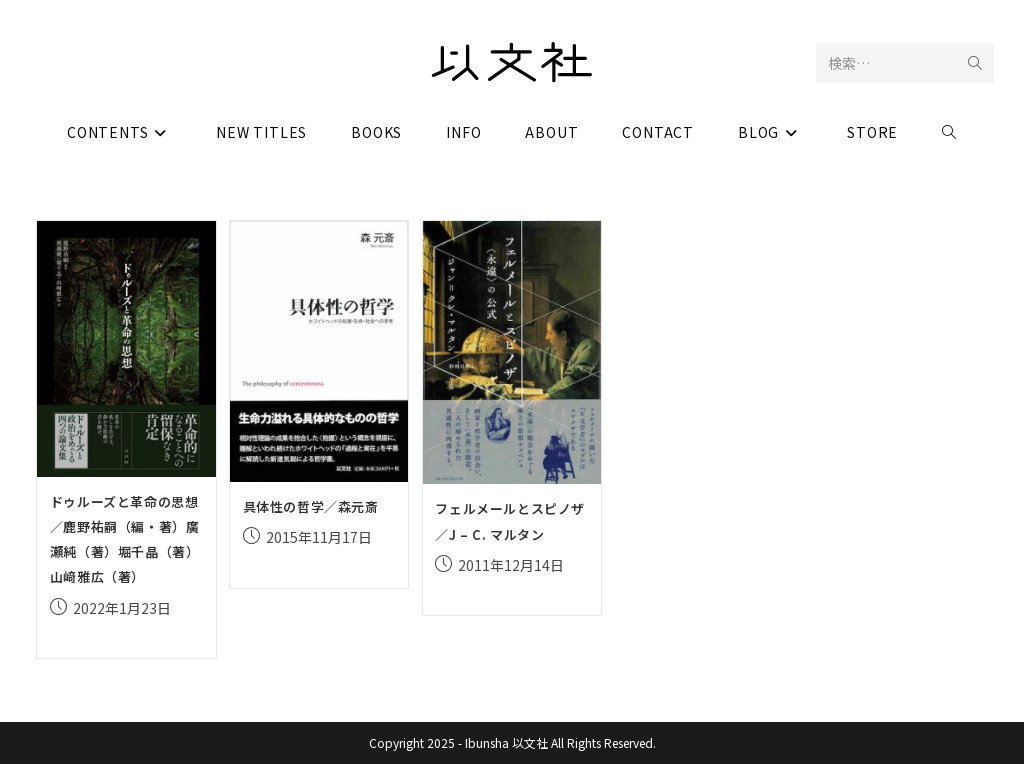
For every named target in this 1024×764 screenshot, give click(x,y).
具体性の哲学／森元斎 (311, 506)
